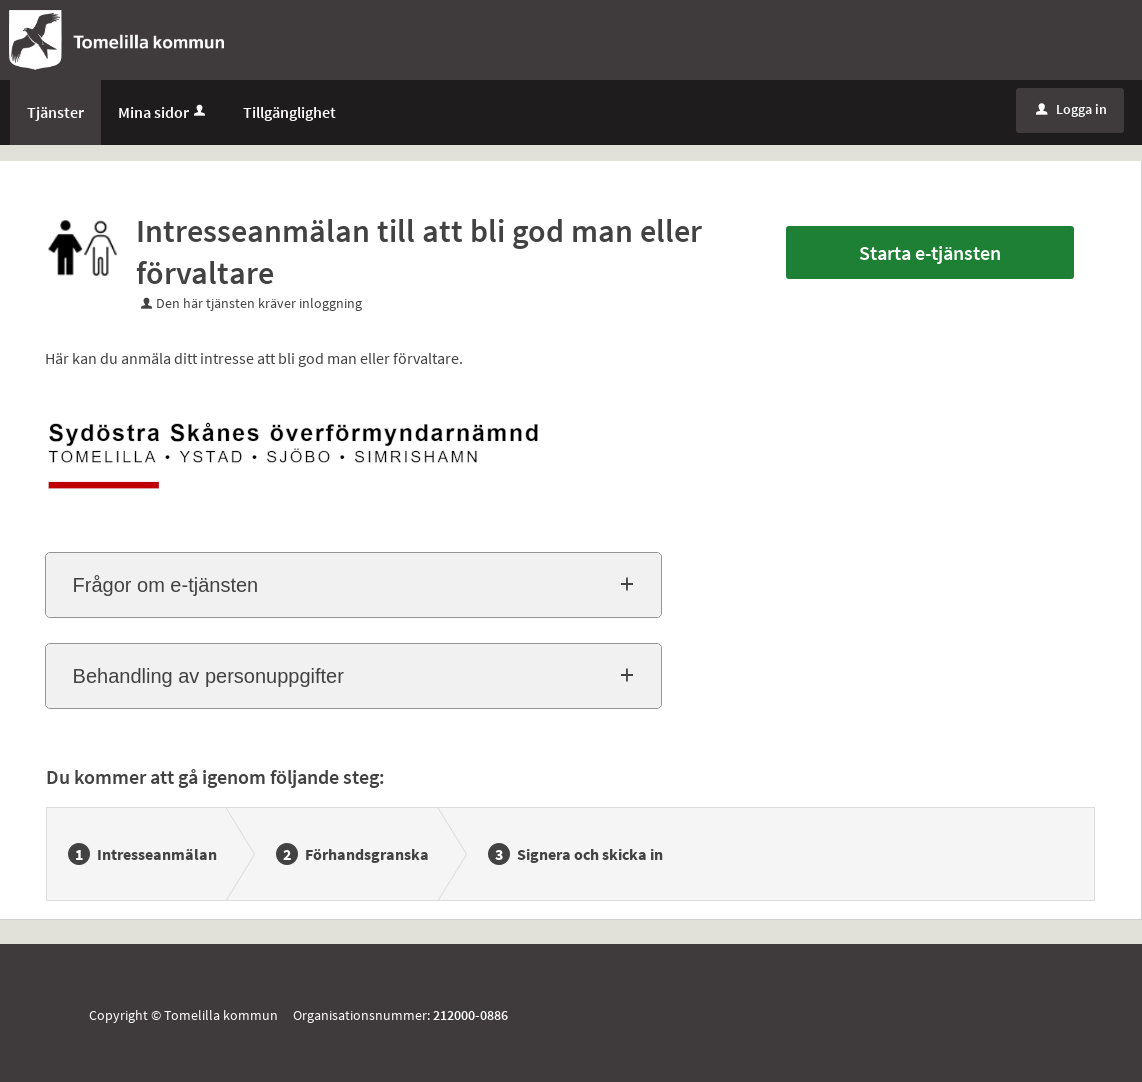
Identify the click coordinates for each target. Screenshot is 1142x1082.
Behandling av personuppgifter (208, 676)
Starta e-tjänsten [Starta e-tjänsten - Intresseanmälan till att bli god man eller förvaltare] (930, 252)
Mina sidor (163, 112)
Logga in (1071, 109)
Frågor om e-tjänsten (166, 585)
